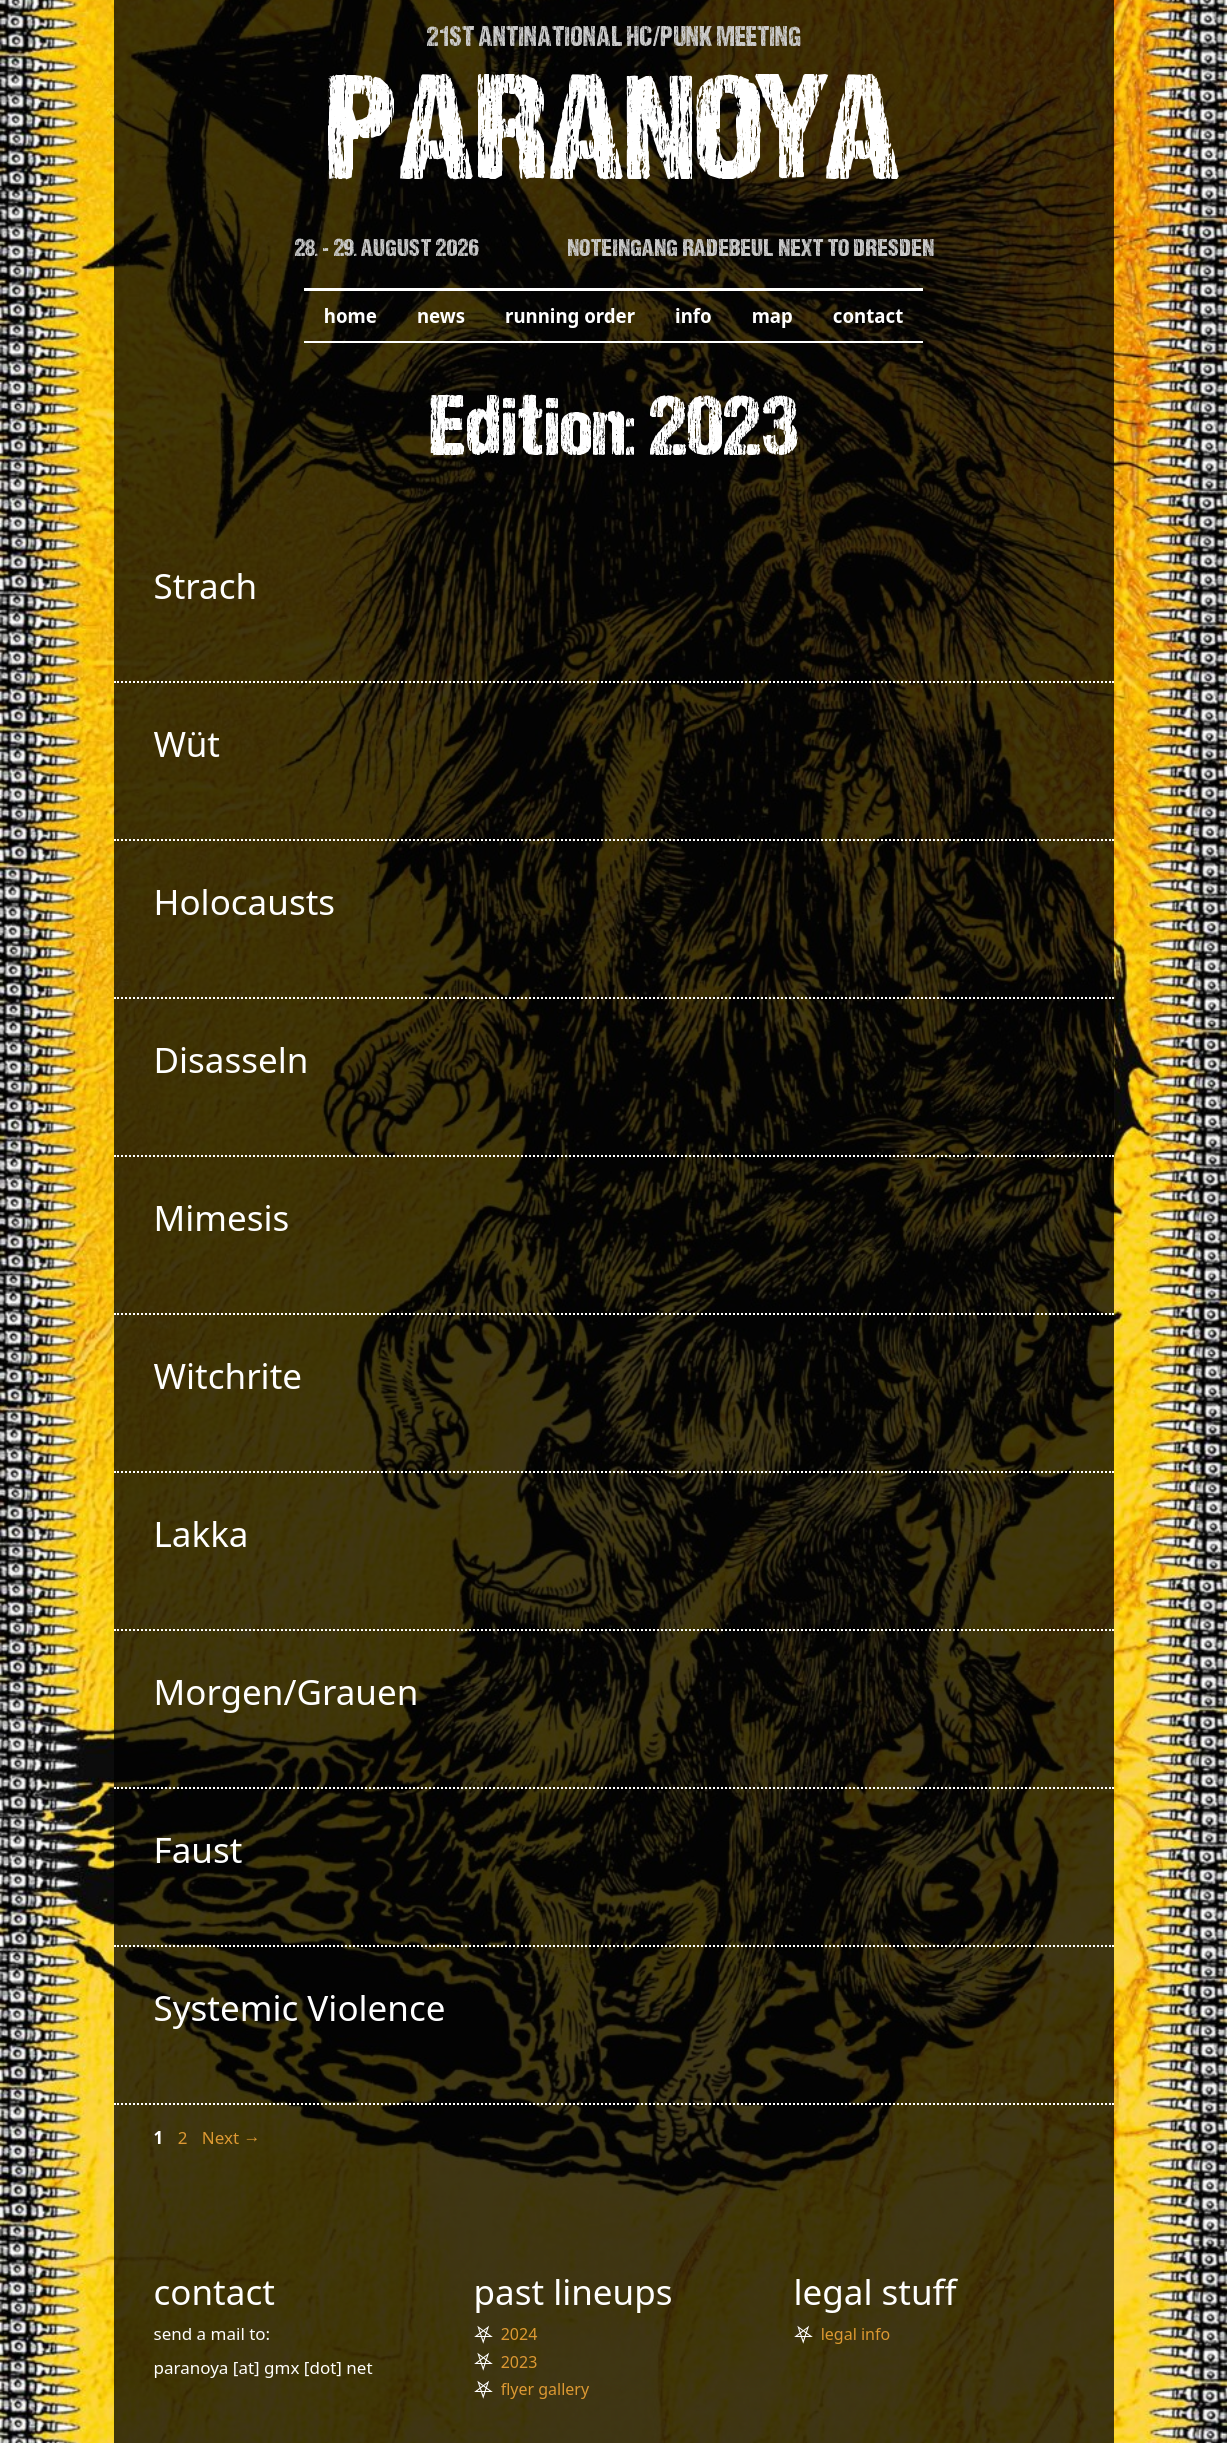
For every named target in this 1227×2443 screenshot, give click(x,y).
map (772, 315)
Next (231, 2137)
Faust (198, 1849)
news (441, 315)
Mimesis (222, 1217)
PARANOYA (613, 141)
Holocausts (245, 901)
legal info (855, 2334)
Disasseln (231, 1059)
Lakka (201, 1533)
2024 (519, 2334)
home (350, 315)
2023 (519, 2362)
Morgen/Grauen (286, 1691)
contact (868, 315)
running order (570, 315)
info (693, 315)
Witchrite (228, 1375)
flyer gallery (545, 2389)
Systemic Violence (300, 2007)
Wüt (187, 743)
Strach (206, 585)
